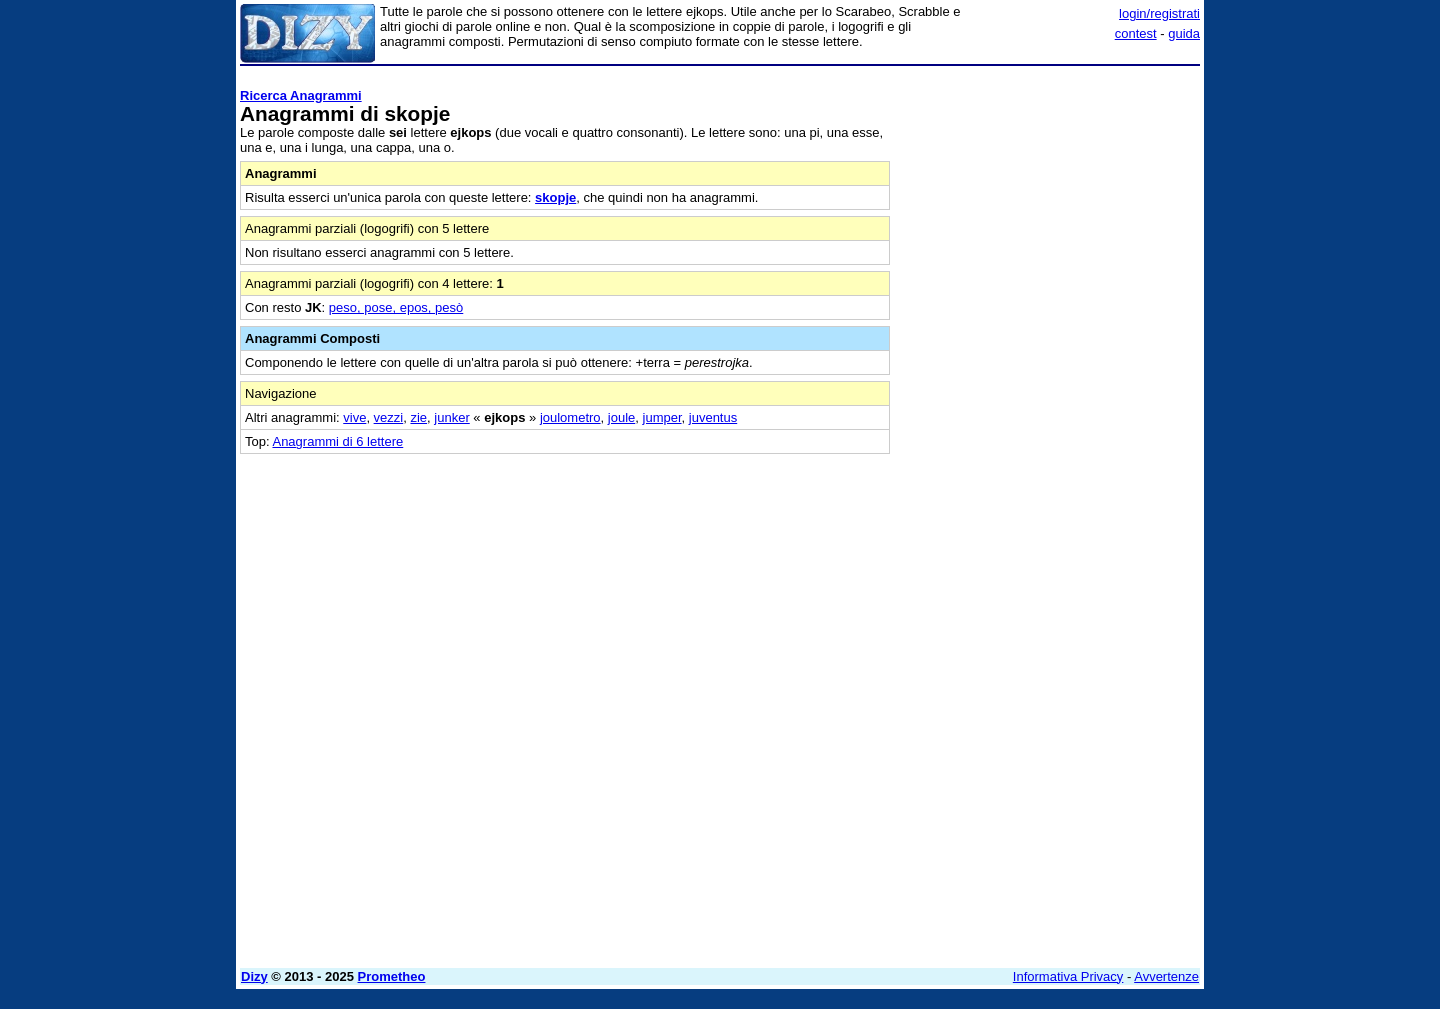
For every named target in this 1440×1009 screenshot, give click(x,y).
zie (418, 417)
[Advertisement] (1050, 373)
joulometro (570, 417)
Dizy (254, 976)
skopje (555, 197)
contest (1136, 33)
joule (621, 417)
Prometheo (392, 976)
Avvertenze (1166, 976)
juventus (713, 417)
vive (354, 417)
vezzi (389, 417)
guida (1184, 33)
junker (451, 417)
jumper (662, 417)
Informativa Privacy (1068, 976)
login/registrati (1159, 13)
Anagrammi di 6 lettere (337, 441)
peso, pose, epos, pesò (396, 307)
